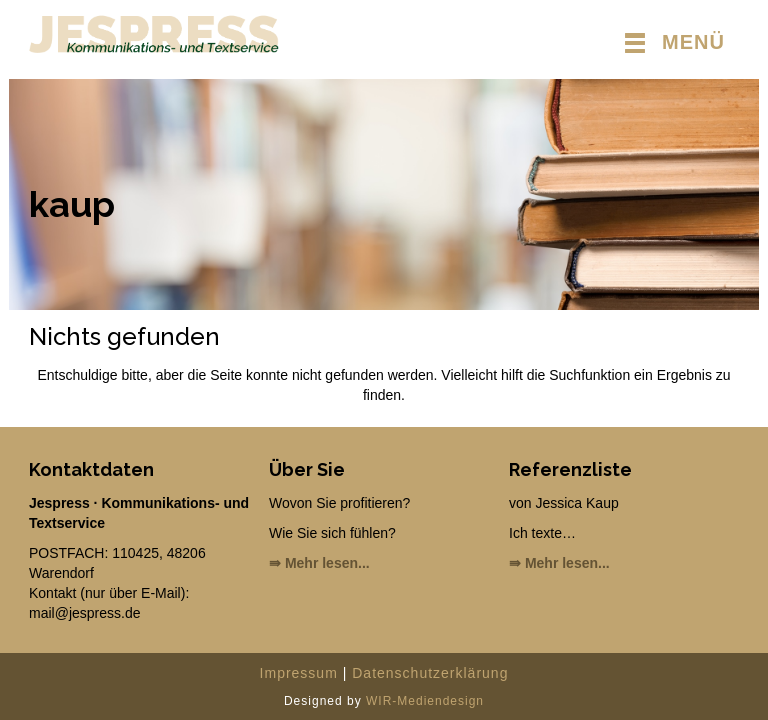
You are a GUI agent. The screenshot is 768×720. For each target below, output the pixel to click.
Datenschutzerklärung (430, 673)
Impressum (299, 673)
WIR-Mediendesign (425, 701)
